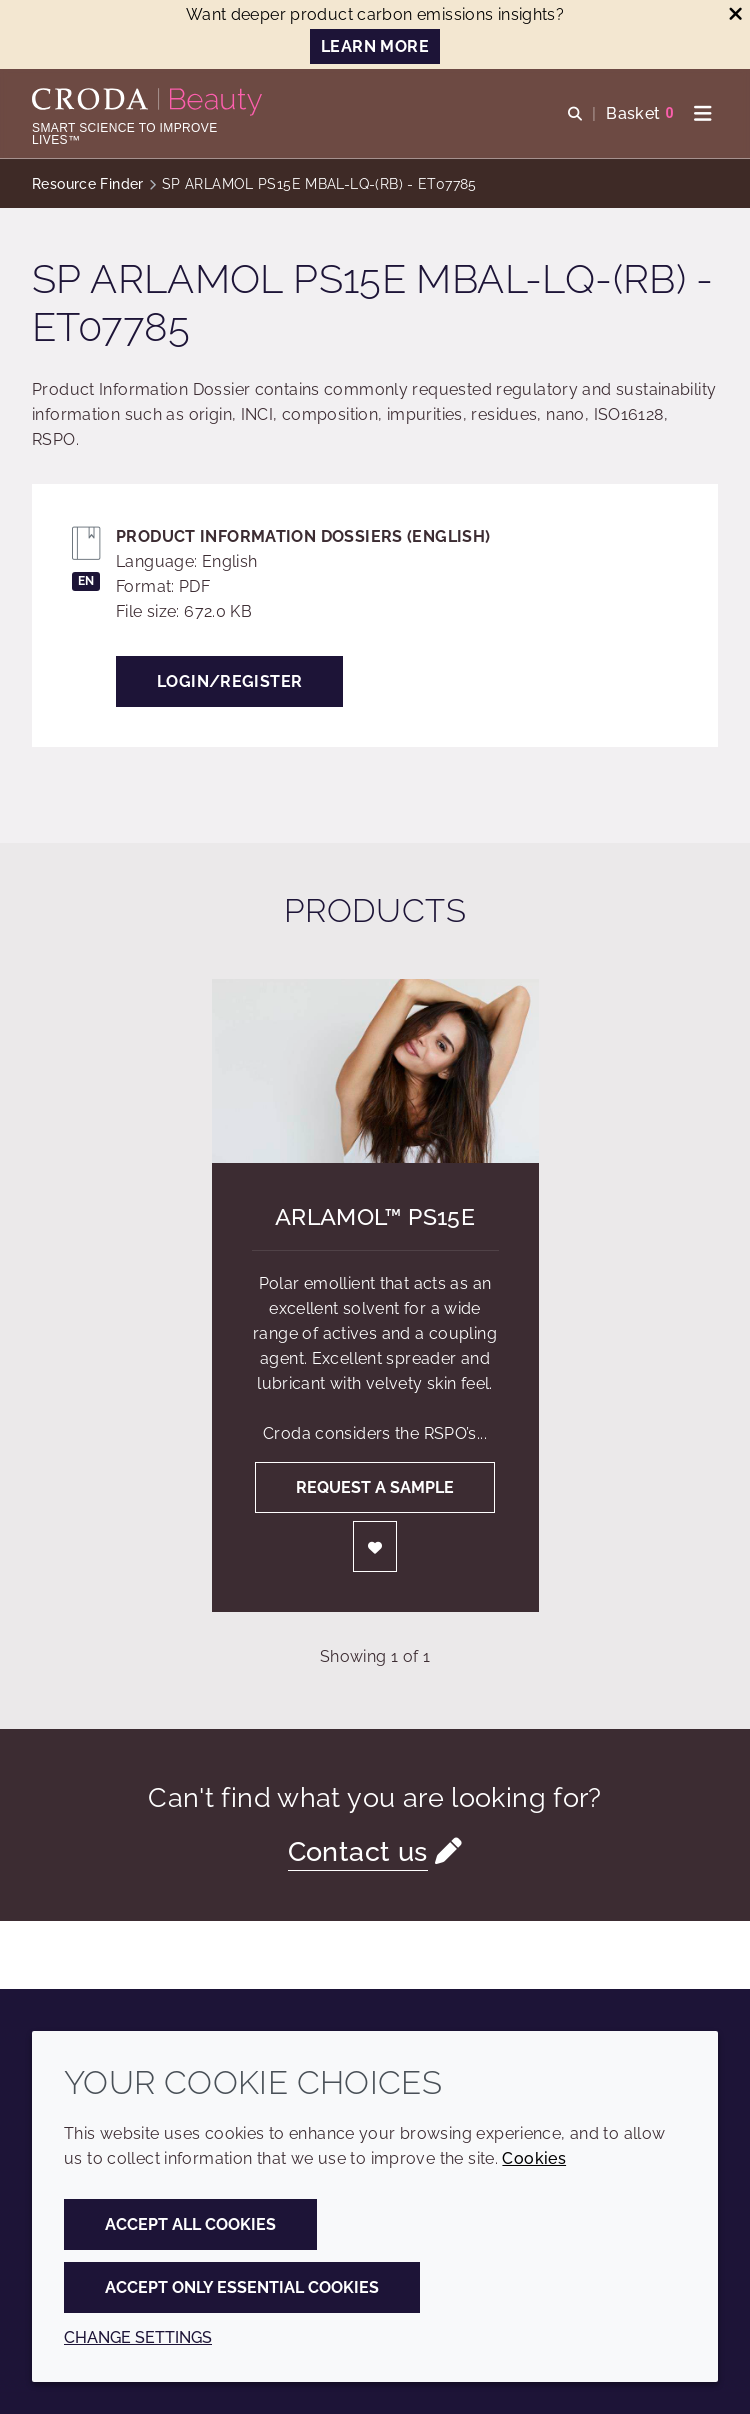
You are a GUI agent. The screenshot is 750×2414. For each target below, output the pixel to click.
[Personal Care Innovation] (149, 102)
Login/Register (229, 681)
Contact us (358, 1851)
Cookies (534, 2158)
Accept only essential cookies (242, 2287)
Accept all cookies (190, 2224)
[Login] (375, 1546)
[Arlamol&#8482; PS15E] (375, 1071)
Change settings (138, 2337)
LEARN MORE (375, 46)
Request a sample (375, 1487)
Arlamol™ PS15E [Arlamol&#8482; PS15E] (375, 1216)
